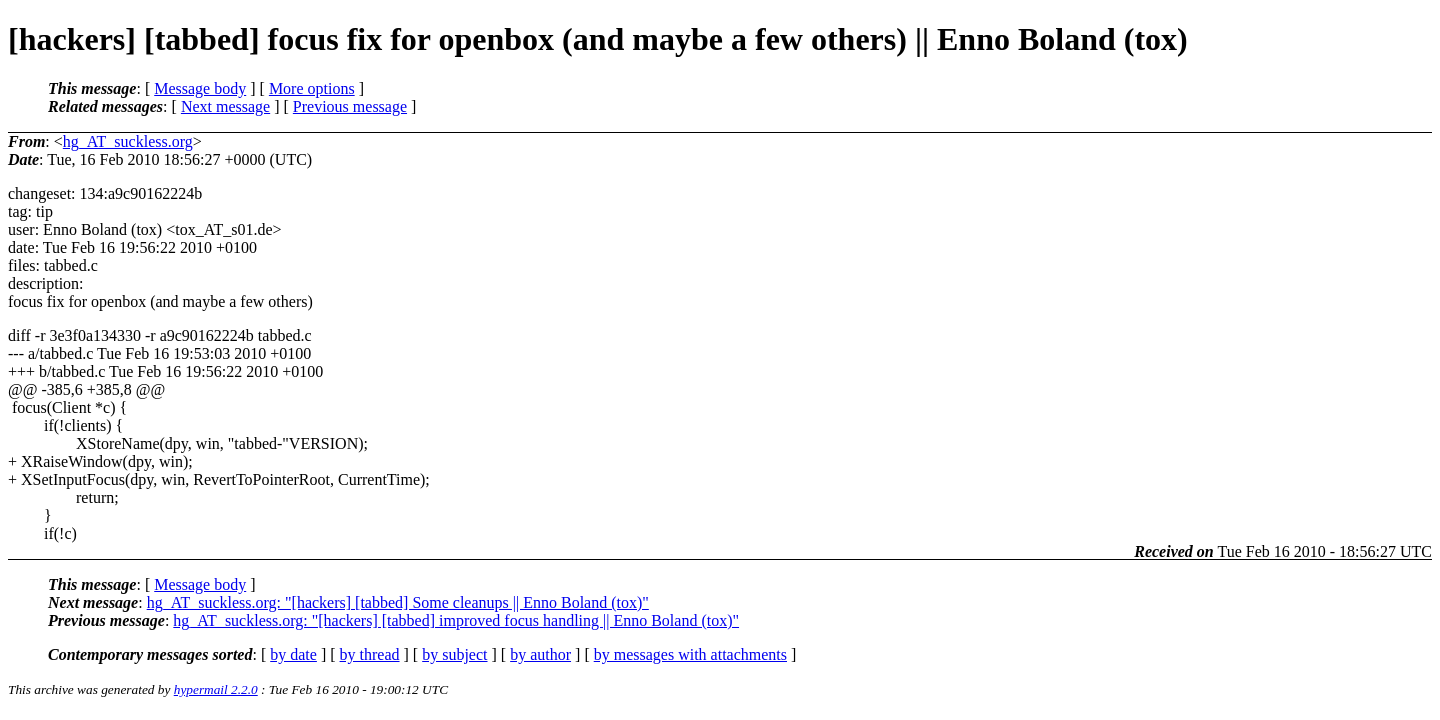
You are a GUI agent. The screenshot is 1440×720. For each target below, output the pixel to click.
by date (293, 654)
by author (540, 654)
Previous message (350, 106)
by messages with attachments (690, 654)
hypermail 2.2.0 (216, 689)
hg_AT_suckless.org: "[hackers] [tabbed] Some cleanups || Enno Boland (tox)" (398, 602)
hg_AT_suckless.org (128, 141)
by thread (370, 654)
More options (312, 88)
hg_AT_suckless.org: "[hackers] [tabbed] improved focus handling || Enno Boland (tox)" (456, 620)
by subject (454, 654)
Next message (225, 106)
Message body (200, 88)
